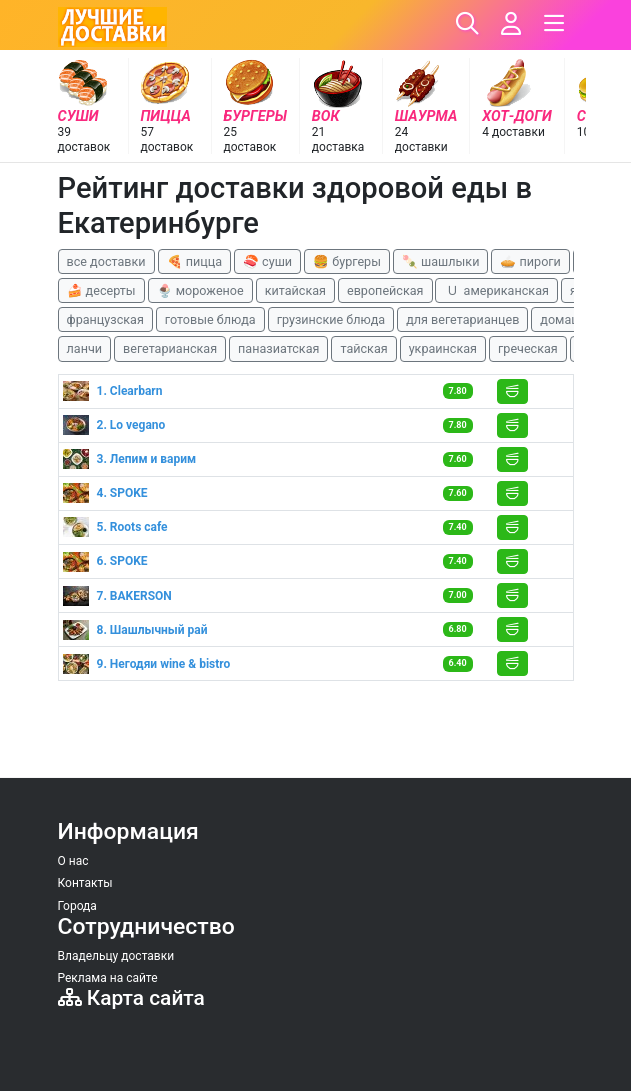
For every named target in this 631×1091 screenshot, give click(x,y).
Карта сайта (131, 998)
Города (77, 906)
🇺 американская (496, 290)
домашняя (571, 319)
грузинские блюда (331, 319)
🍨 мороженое (200, 290)
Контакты (85, 883)
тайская (363, 348)
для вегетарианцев (462, 319)
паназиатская (278, 348)
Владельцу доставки (116, 956)
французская (105, 319)
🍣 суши (267, 261)
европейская (385, 290)
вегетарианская (170, 348)
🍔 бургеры (347, 261)
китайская (295, 290)
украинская (443, 348)
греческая (528, 348)
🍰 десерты (101, 290)
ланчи (85, 348)
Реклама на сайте (108, 978)
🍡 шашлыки (441, 261)
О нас (73, 861)
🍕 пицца (194, 261)
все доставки (106, 261)
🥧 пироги (530, 261)
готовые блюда (210, 319)
